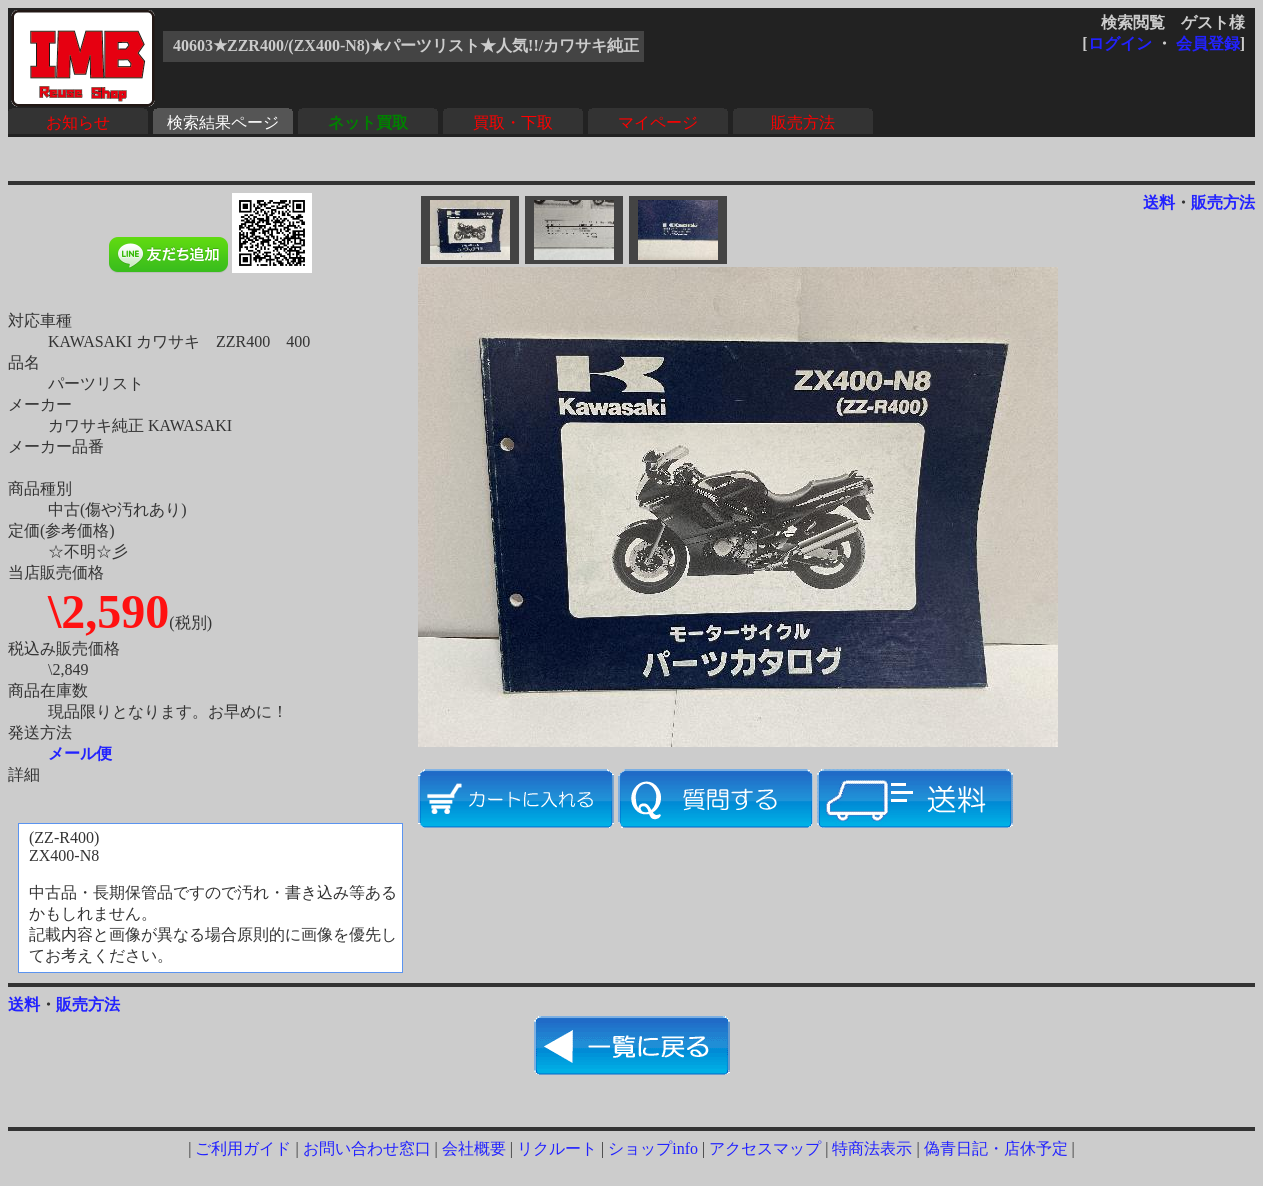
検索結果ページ (223, 122)
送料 (1159, 202)
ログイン (1120, 43)
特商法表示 (872, 1148)
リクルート (557, 1148)
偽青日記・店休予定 (996, 1148)
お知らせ (78, 122)
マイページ (658, 122)
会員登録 (1208, 43)
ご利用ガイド (243, 1148)
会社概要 (474, 1148)
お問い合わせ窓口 (367, 1148)
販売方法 (803, 122)
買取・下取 (513, 122)
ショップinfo (653, 1148)
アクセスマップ (765, 1148)
